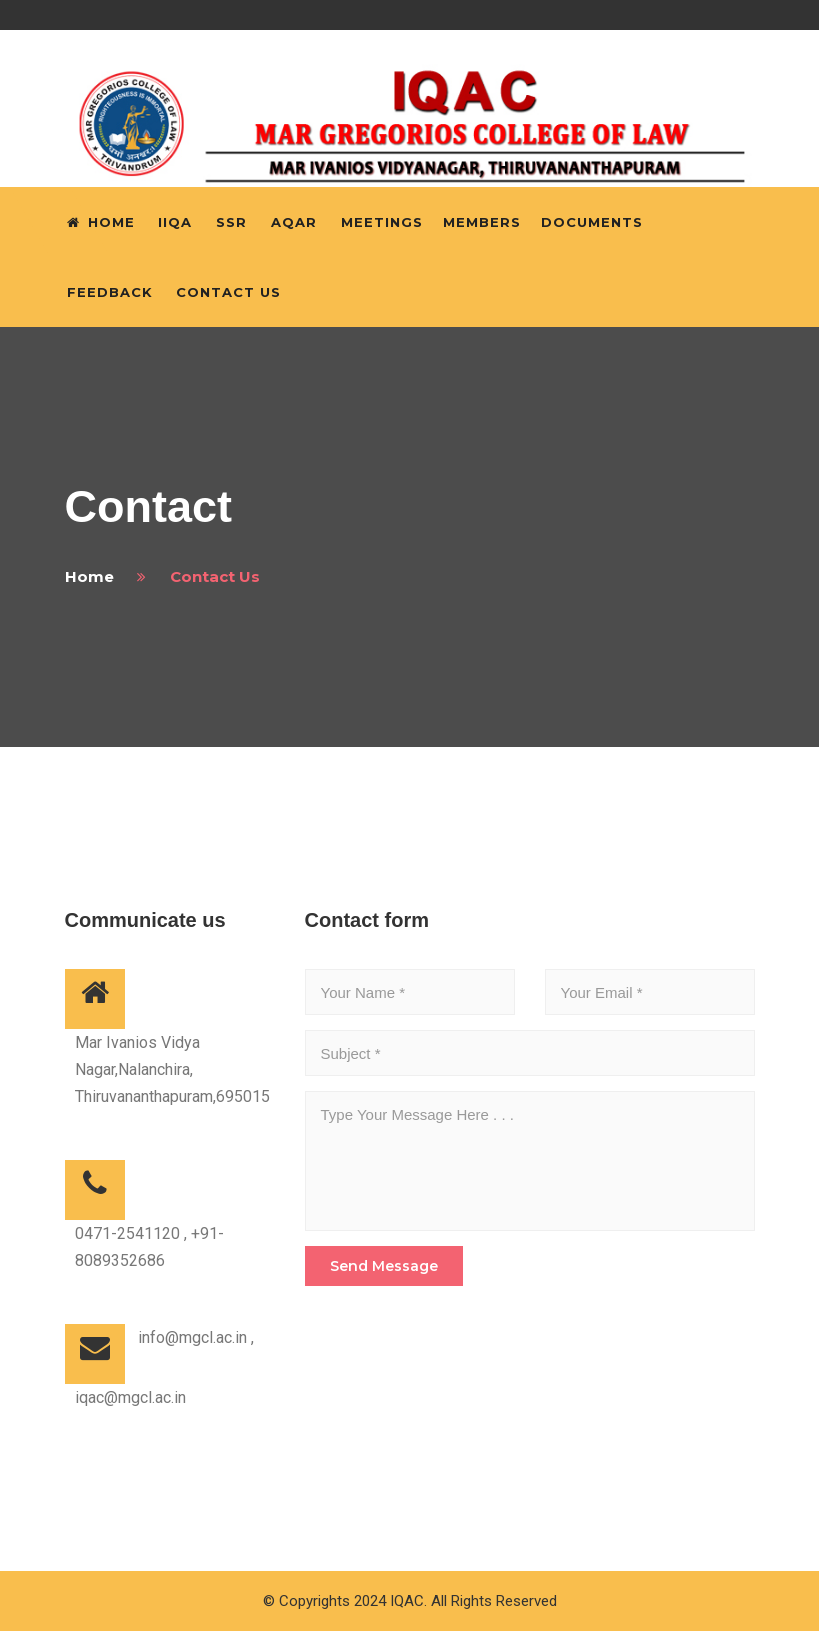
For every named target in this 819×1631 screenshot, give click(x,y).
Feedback (110, 292)
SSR (231, 222)
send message (384, 1266)
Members (482, 222)
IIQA (175, 222)
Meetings (382, 222)
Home (101, 222)
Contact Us (228, 292)
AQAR (294, 222)
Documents (592, 222)
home (89, 576)
